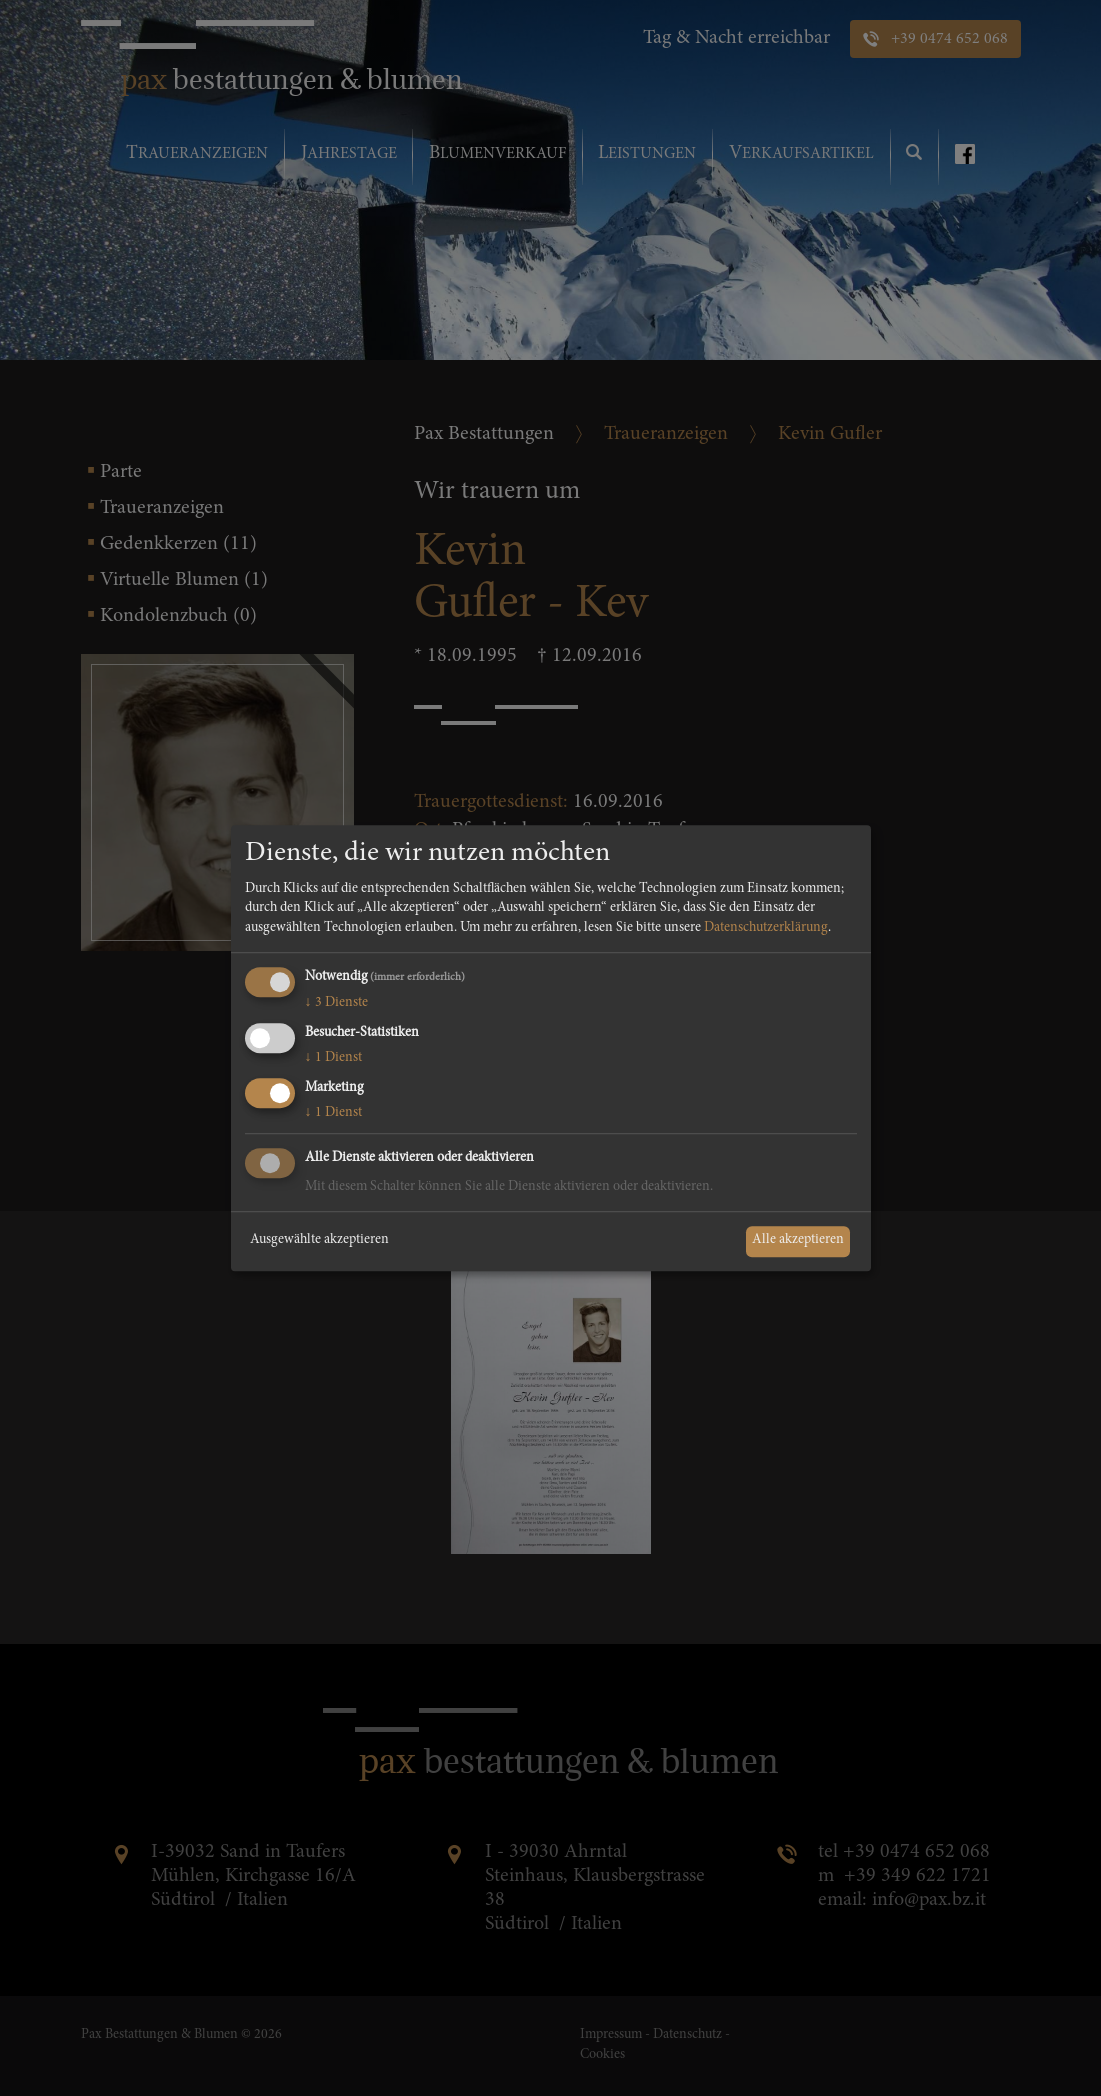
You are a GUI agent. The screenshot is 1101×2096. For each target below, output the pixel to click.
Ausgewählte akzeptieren (319, 1241)
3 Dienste (336, 1004)
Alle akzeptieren (798, 1241)
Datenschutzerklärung (766, 928)
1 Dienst (333, 1058)
